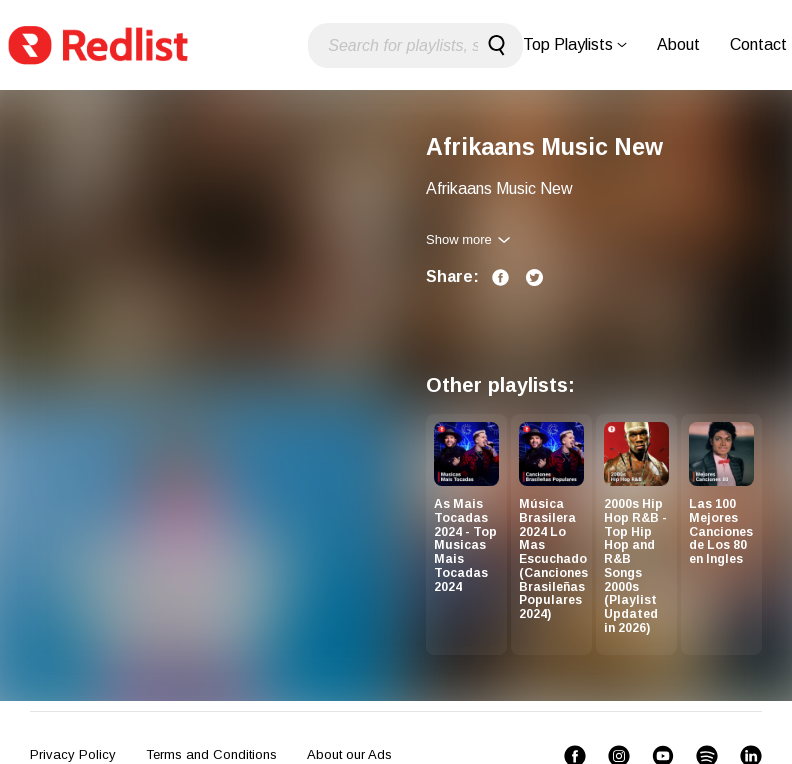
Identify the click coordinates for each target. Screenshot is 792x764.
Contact (758, 44)
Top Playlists (575, 44)
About (678, 44)
